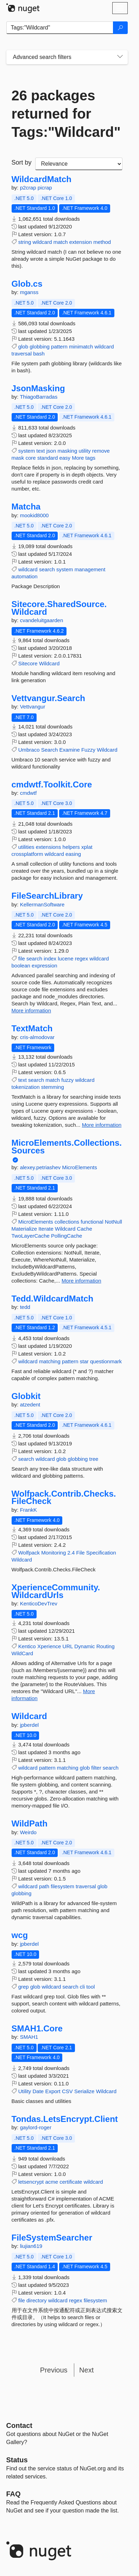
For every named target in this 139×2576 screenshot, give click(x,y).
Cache (84, 1229)
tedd (25, 1307)
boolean (21, 966)
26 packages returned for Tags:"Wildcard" (66, 114)
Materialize (24, 1229)
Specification (101, 1553)
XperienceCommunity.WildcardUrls (56, 1591)
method (102, 242)
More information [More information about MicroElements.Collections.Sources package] (81, 1281)
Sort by (22, 162)
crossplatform (27, 854)
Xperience (49, 1646)
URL (68, 1646)
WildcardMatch (41, 179)
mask (18, 458)
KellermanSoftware (42, 904)
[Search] (120, 27)
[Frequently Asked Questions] (13, 2494)
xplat (87, 847)
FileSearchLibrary (47, 896)
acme (51, 2182)
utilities (26, 847)
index (50, 958)
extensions (48, 847)
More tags (83, 458)
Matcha (26, 507)
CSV (67, 2091)
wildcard (42, 242)
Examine (69, 750)
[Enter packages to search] (59, 27)
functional (92, 1222)
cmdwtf (28, 793)
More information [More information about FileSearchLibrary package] (31, 1010)
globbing (40, 347)
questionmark (106, 1361)
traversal (22, 354)
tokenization (26, 1087)
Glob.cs (27, 284)
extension (80, 242)
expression (44, 966)
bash (39, 354)
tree (94, 1459)
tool (90, 1987)
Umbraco (29, 750)
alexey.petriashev (41, 1167)
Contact (19, 2425)
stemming (52, 1087)
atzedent (30, 1404)
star (84, 1361)
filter (96, 1768)
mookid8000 (34, 515)
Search (49, 750)
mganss (29, 292)
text (40, 451)
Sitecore (28, 663)
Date (38, 2091)
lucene (65, 958)
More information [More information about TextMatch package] (102, 1125)
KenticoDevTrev (38, 1603)
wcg (20, 1935)
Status (17, 2460)
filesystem (62, 1886)
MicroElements (79, 1167)
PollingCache (66, 1236)
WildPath (30, 1824)
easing (73, 854)
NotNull (113, 1222)
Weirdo (28, 1832)
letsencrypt (31, 2182)
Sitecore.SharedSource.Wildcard (59, 607)
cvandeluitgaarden (41, 620)
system (26, 451)
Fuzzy (88, 750)
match (60, 242)
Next (86, 2370)
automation (25, 576)
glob (23, 347)
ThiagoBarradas (38, 397)
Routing (105, 1646)
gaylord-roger (35, 2127)
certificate (70, 2182)
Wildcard (49, 663)
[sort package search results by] (78, 164)
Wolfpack (29, 1553)
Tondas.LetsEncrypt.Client (65, 2119)
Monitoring (53, 1553)
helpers (71, 847)
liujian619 (31, 2246)
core (31, 458)
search (47, 569)
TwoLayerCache (31, 1236)
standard (47, 458)
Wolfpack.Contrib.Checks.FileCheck (64, 1497)
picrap (45, 188)
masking (67, 451)
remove (101, 451)
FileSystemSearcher (52, 2238)
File (80, 1553)
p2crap (29, 188)
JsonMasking (38, 388)
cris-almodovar (37, 1037)
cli (82, 1987)
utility (84, 451)
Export (52, 2091)
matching (50, 1361)
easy (64, 458)
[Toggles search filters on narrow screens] (120, 57)
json (51, 451)
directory (36, 2300)
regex (81, 958)
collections (67, 1222)
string (24, 242)
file (21, 958)
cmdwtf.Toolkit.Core (52, 784)
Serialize (84, 2091)
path (44, 1886)
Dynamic (84, 1646)
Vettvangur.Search (48, 698)
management (90, 569)
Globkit (26, 1396)
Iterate (45, 1229)
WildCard (22, 1653)
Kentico (27, 1646)
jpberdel (29, 1725)
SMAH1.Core (37, 2028)
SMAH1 (29, 2037)
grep (23, 1987)
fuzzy (67, 1080)
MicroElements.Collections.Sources (67, 1146)
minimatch (81, 347)
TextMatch (32, 1028)
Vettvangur (32, 707)
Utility (24, 2091)
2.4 (71, 1553)
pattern (59, 347)
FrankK (28, 1510)
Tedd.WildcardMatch (53, 1299)
